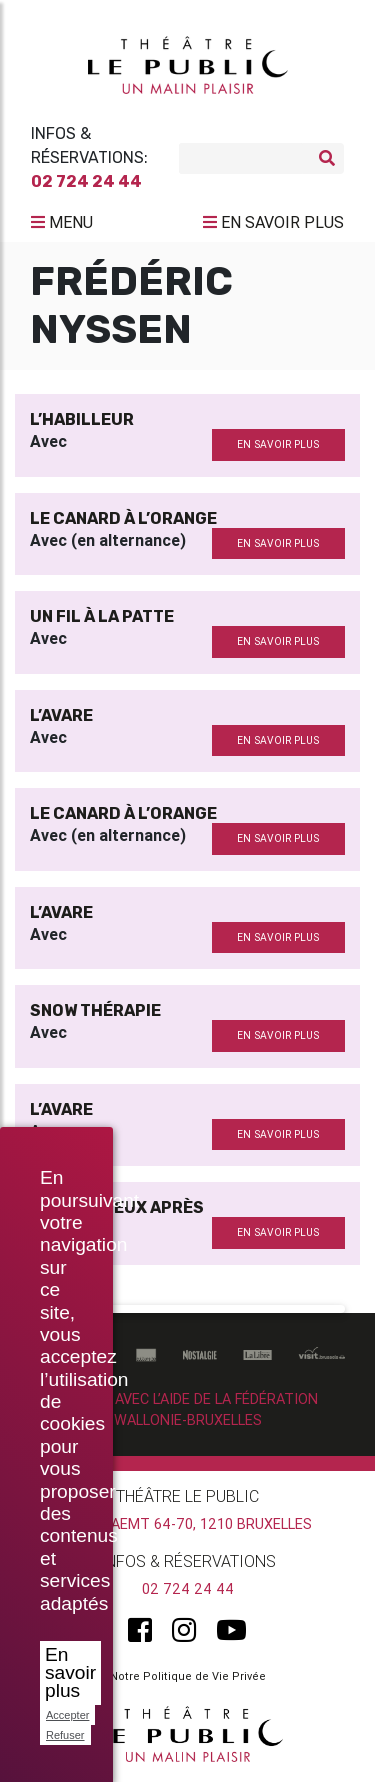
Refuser (65, 1735)
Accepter (67, 1715)
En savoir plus (70, 1672)
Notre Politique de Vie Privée (188, 1676)
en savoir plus (278, 444)
